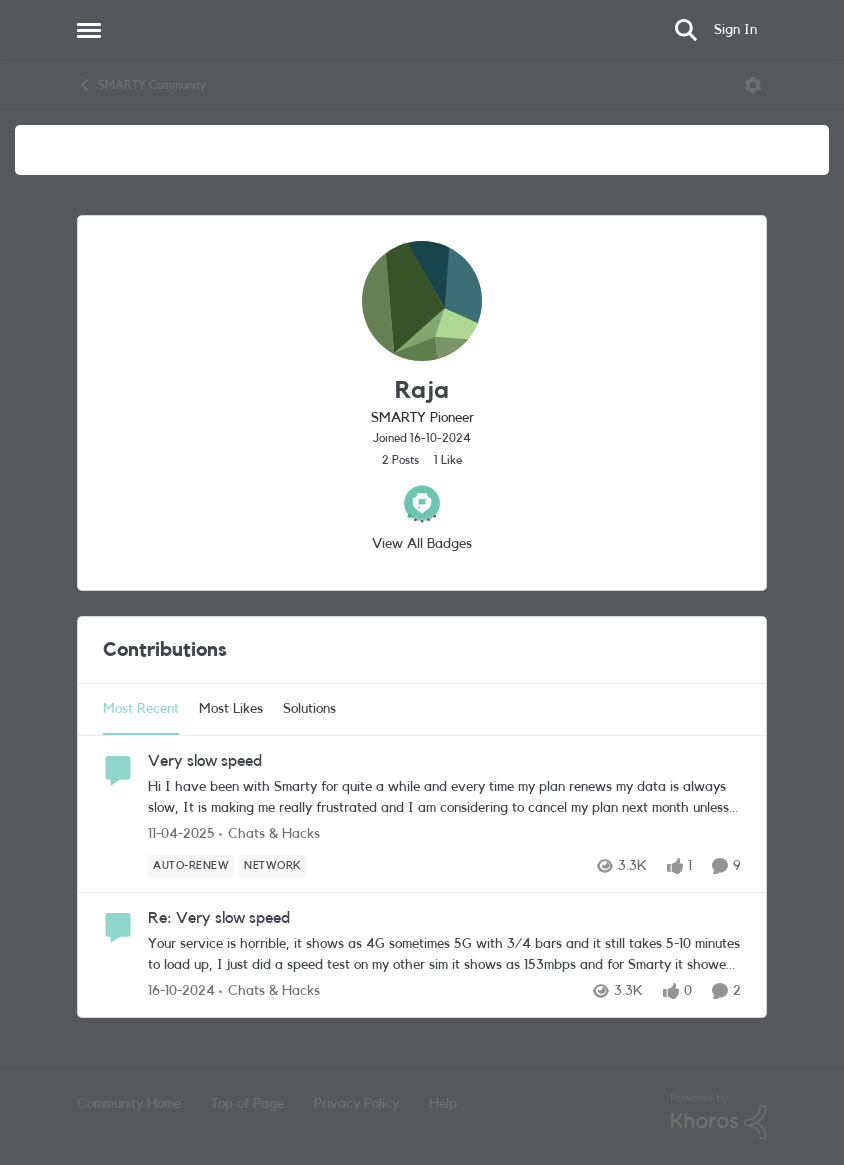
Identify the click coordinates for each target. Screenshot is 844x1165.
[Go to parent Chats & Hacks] (269, 834)
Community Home (129, 1104)
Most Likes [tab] (231, 709)
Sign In (735, 30)
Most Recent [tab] (141, 709)
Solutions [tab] (309, 709)
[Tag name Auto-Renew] (191, 866)
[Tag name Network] (273, 866)
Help (443, 1104)
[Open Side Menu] (89, 30)
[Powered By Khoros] (719, 1117)
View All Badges (422, 544)
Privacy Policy (356, 1104)
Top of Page (247, 1104)
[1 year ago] (181, 834)
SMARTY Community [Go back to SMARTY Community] (141, 85)
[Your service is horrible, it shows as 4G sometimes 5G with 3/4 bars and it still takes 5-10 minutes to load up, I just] (444, 955)
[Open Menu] (753, 85)
